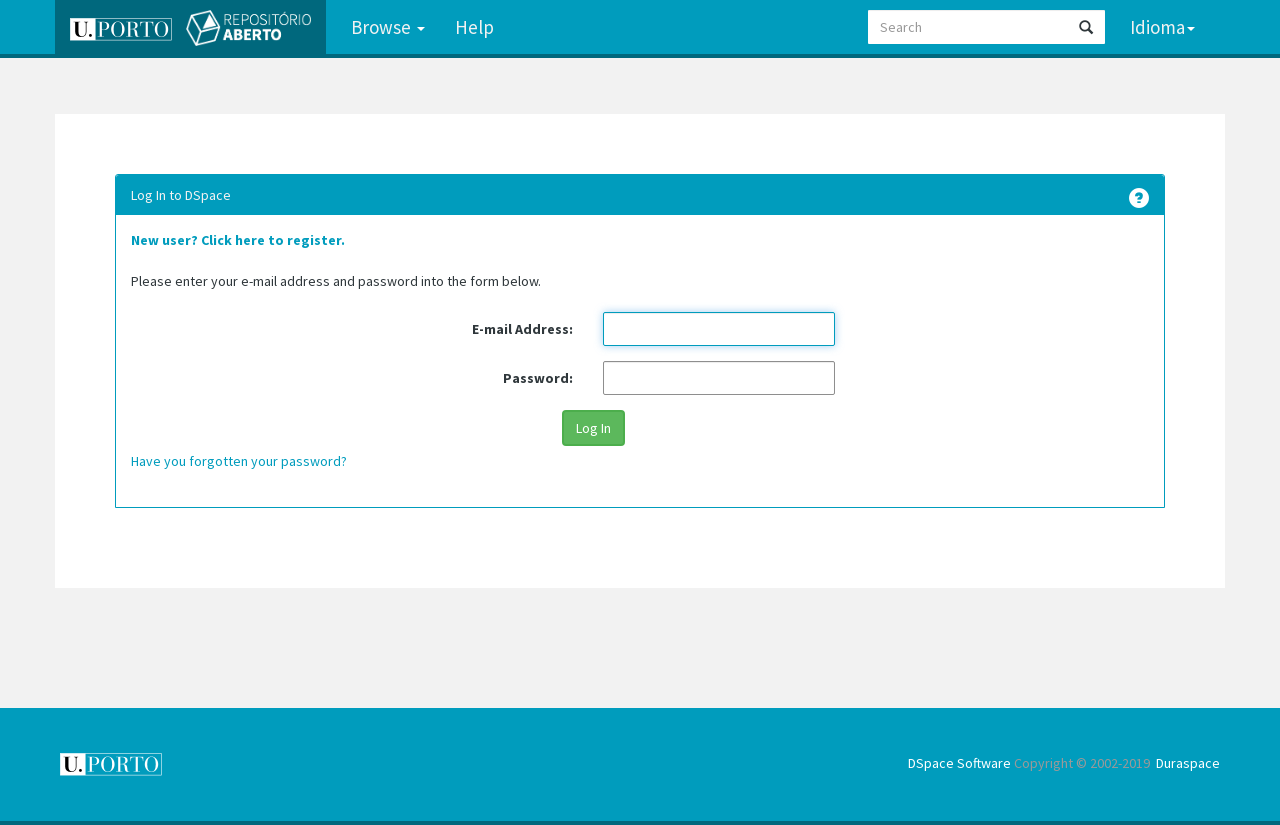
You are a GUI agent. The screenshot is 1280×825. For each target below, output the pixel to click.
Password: (538, 378)
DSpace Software (959, 763)
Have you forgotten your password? (239, 461)
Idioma (1162, 27)
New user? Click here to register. (238, 240)
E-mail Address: (522, 329)
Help (474, 27)
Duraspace (1188, 763)
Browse (388, 27)
